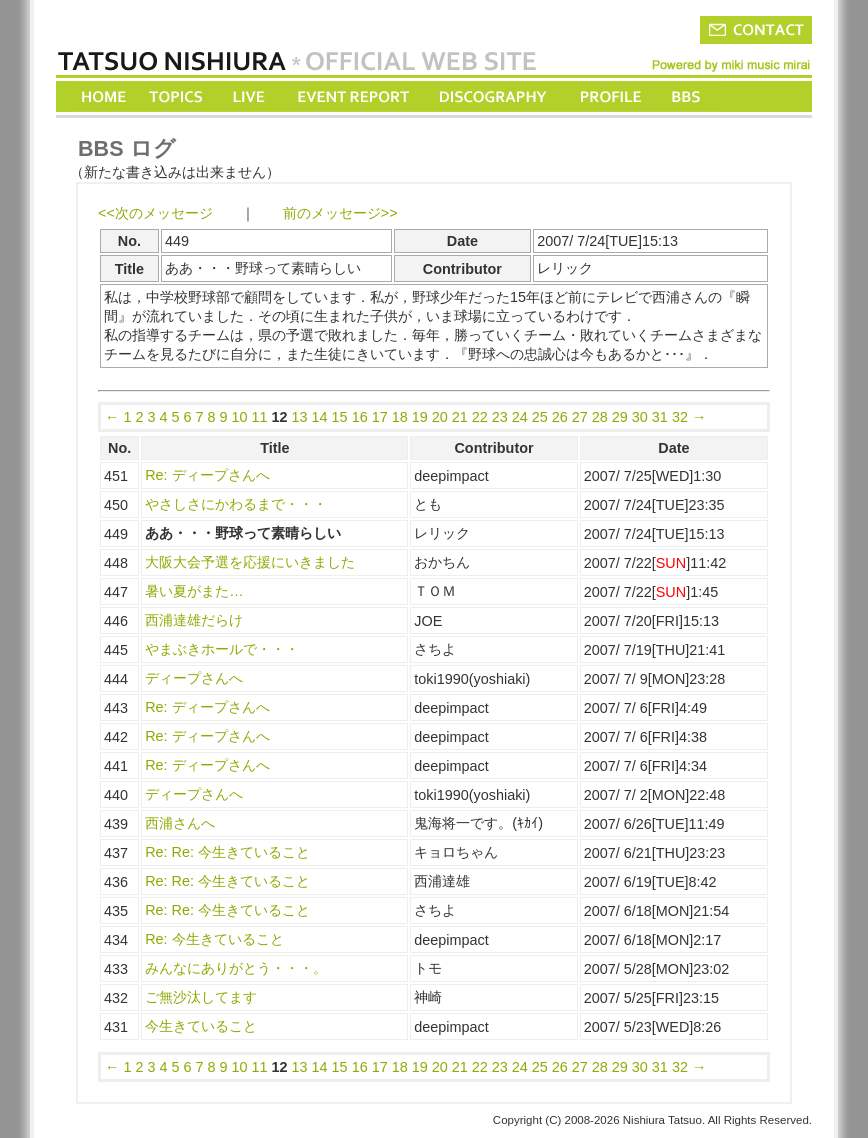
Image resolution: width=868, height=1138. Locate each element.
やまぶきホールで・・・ (222, 649)
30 (640, 417)
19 (420, 417)
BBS (687, 96)
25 (540, 417)
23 (500, 417)
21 (460, 417)
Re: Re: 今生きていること (227, 852)
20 (440, 417)
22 (480, 417)
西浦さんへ (180, 823)
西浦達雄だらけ (194, 620)
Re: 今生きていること (214, 939)
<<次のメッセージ (155, 213)
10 (240, 417)
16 (360, 417)
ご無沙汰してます (201, 997)
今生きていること (201, 1026)
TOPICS (177, 96)
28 (600, 417)
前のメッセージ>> (340, 213)
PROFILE (609, 96)
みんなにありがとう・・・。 (236, 968)
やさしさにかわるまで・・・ (236, 504)
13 (300, 417)
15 (340, 417)
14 (320, 417)
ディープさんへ (194, 678)
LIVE (250, 96)
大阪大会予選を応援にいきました (250, 562)
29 (620, 417)
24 (520, 417)
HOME (104, 96)
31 (660, 417)
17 (380, 417)
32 (680, 417)
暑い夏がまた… (194, 591)
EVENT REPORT (352, 96)
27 (580, 417)
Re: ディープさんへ (207, 475)
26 (560, 417)
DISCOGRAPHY (492, 96)
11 (260, 417)
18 (400, 417)
